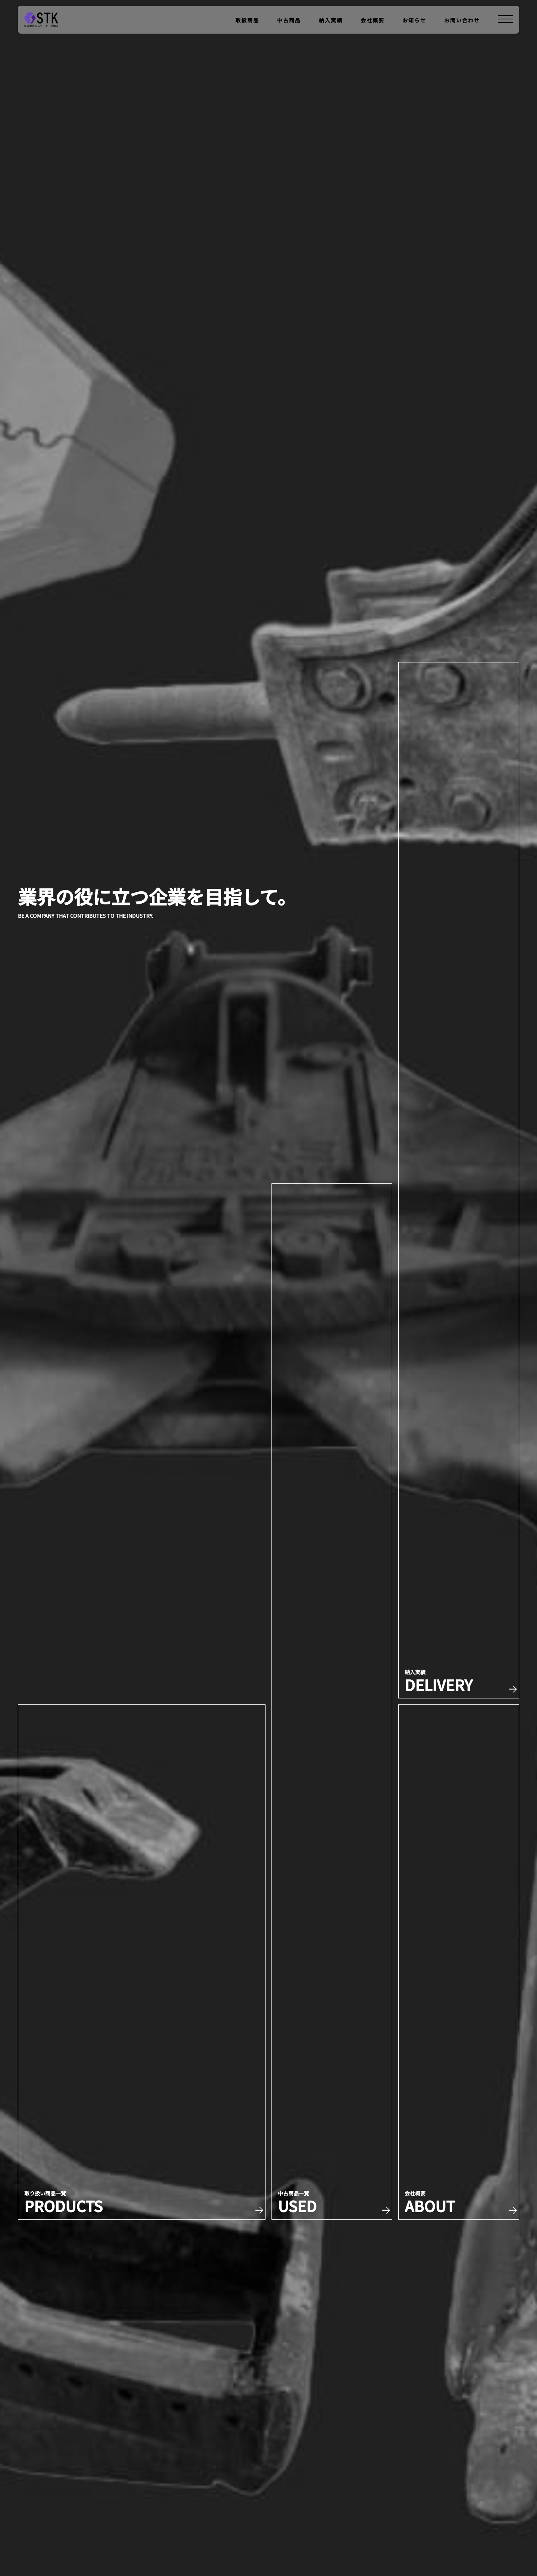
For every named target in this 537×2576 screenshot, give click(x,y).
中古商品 (289, 20)
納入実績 (331, 20)
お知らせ (414, 20)
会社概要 (372, 20)
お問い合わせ (462, 20)
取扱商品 (247, 20)
